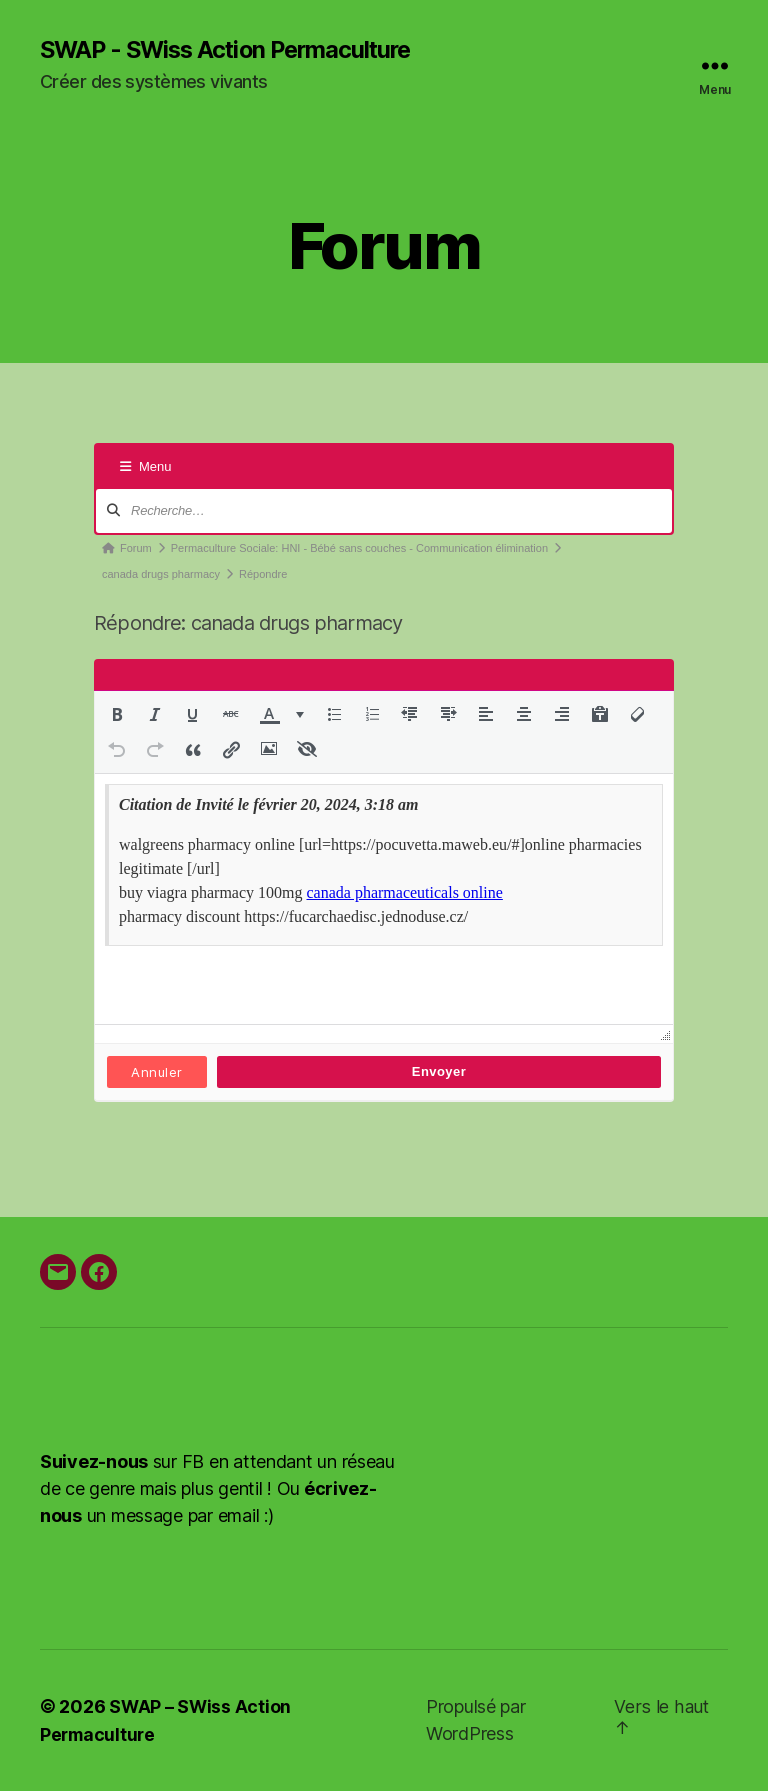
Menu (146, 467)
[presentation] (117, 715)
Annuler (156, 1073)
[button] (117, 715)
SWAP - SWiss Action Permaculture (232, 50)
